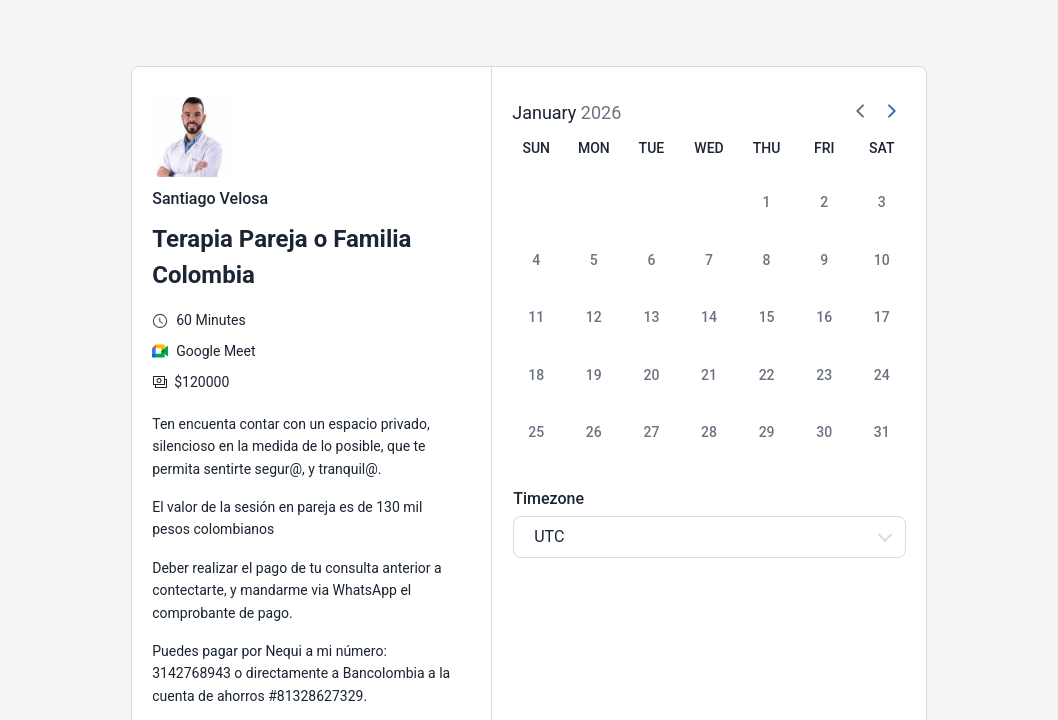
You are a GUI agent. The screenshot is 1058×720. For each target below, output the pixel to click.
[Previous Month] (861, 112)
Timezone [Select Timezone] (548, 498)
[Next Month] (891, 112)
